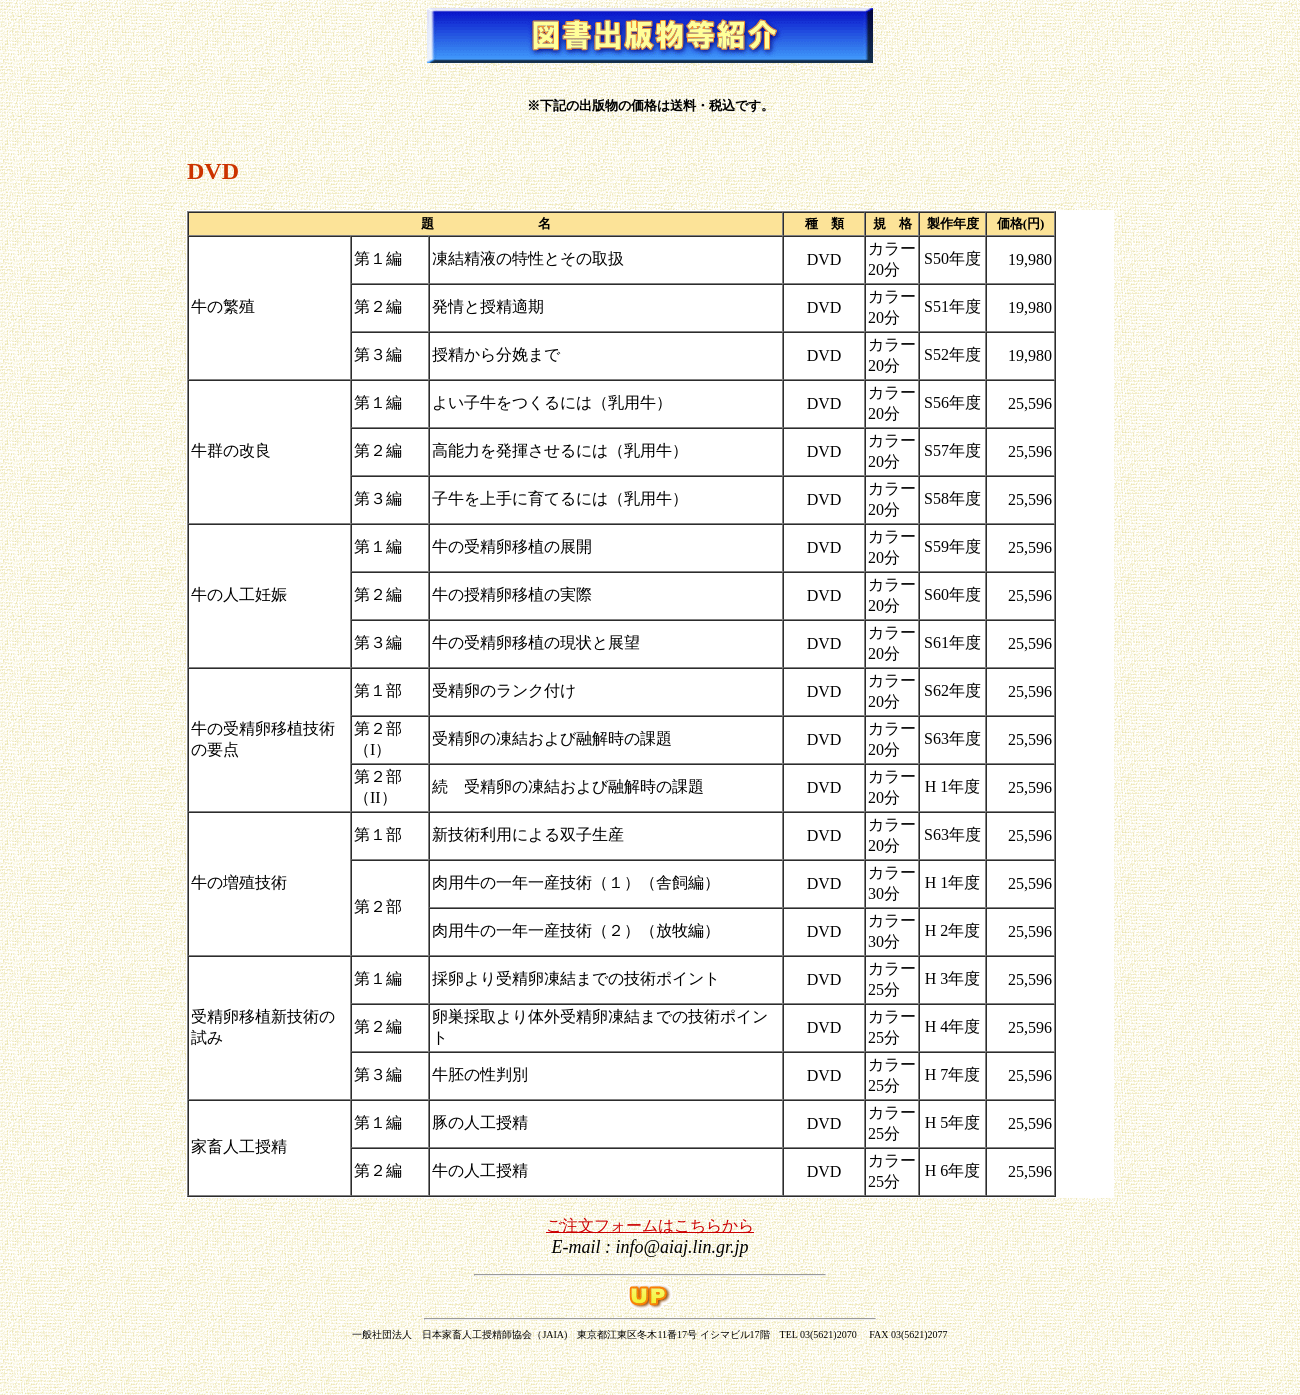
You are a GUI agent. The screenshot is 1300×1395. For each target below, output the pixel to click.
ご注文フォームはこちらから (650, 1225)
